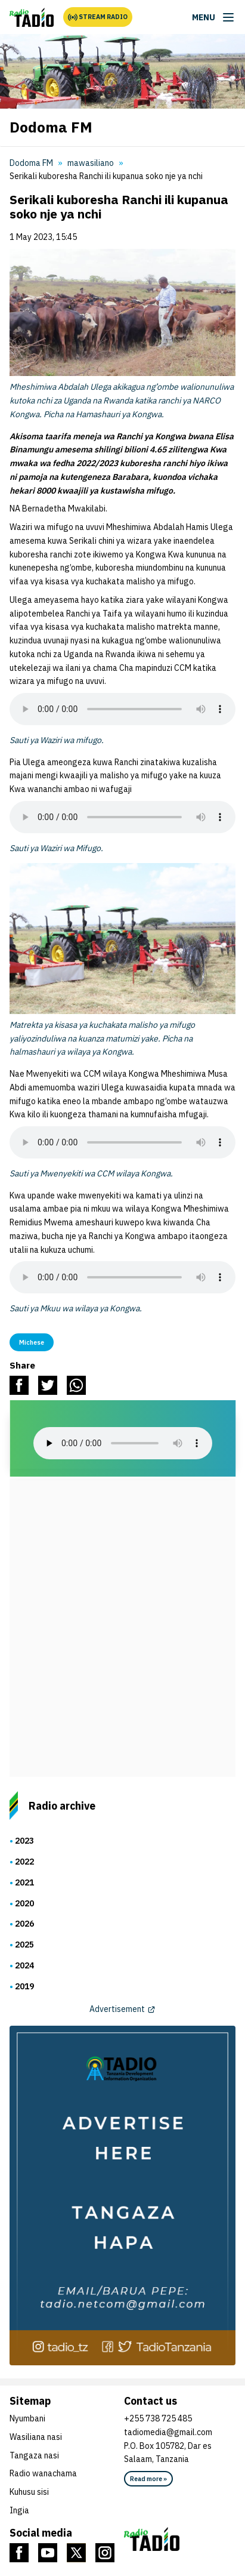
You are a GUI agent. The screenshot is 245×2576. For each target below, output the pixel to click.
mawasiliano (90, 163)
